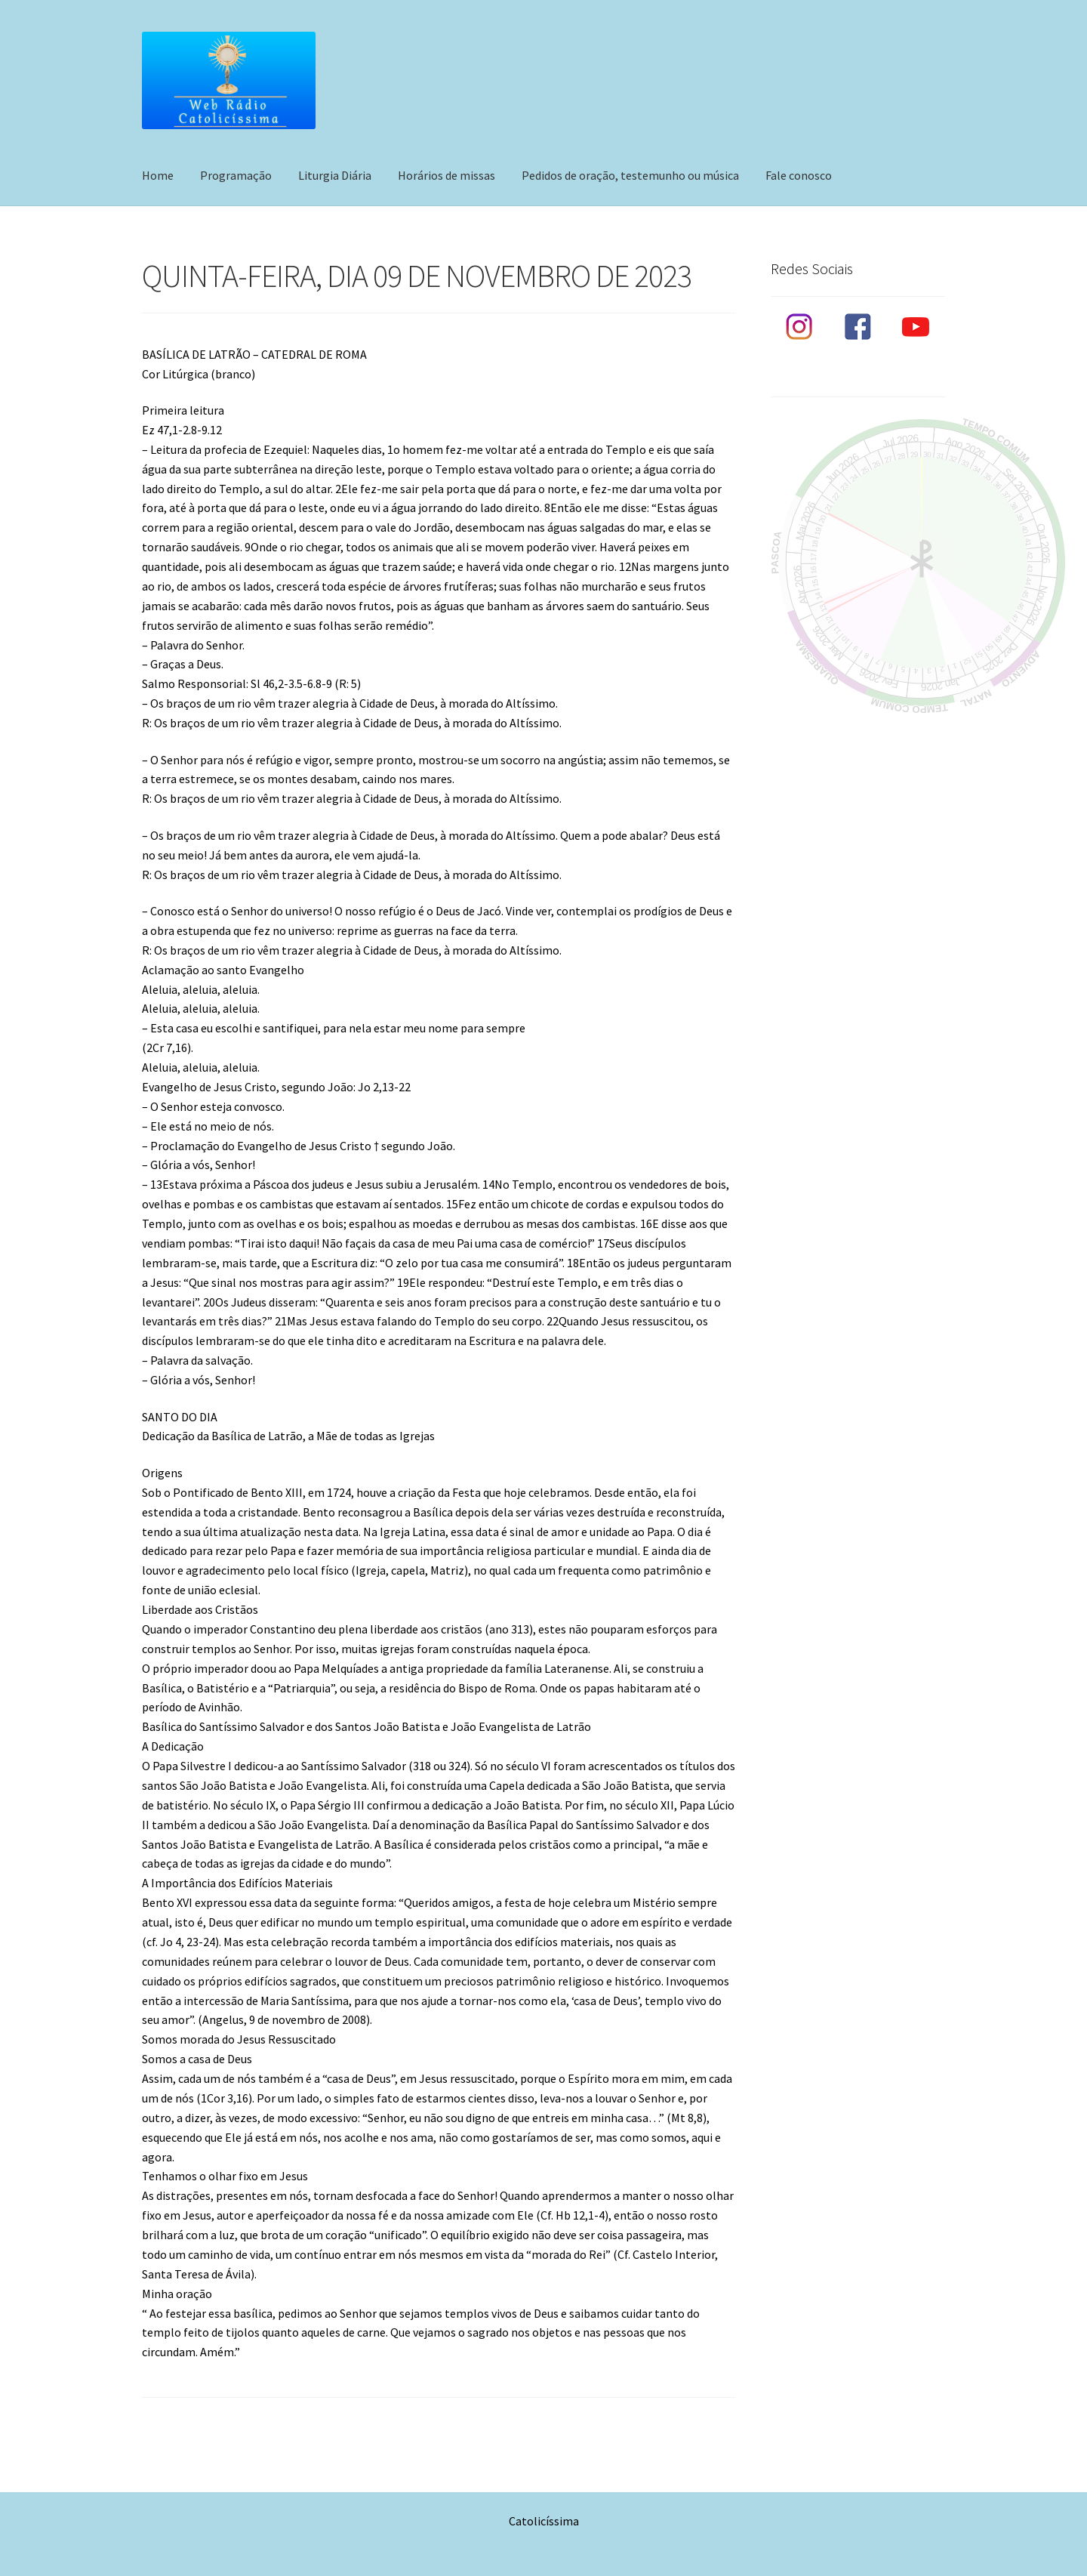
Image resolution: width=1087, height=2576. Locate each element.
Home (158, 175)
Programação (236, 175)
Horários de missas (446, 175)
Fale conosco (798, 175)
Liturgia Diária (334, 175)
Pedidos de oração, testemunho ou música (630, 175)
